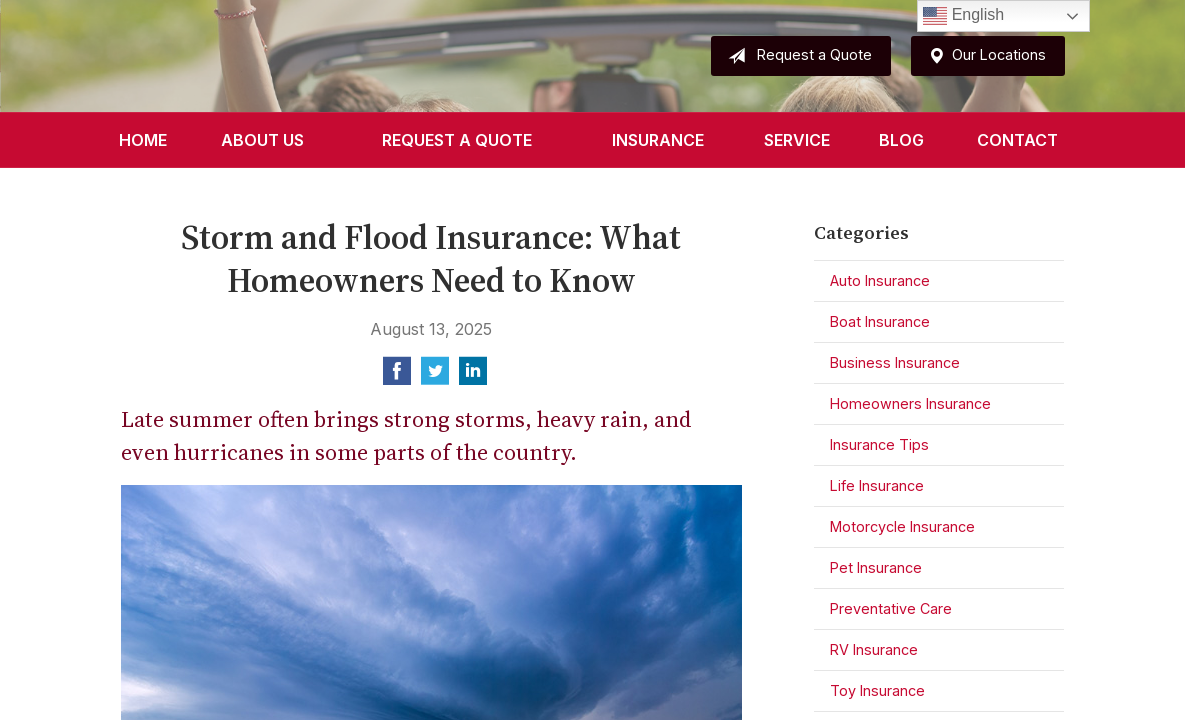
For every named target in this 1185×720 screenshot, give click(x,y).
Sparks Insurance (268, 56)
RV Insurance (874, 649)
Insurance (658, 140)
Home (143, 140)
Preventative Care (891, 608)
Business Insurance (895, 362)
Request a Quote (796, 56)
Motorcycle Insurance (902, 526)
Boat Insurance (880, 321)
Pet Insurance (876, 567)
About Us (262, 140)
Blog (901, 140)
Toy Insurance (877, 690)
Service (797, 140)
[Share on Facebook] (397, 377)
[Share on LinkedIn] (473, 377)
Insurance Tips (879, 444)
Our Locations (983, 56)
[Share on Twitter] (435, 377)
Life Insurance (877, 485)
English (963, 16)
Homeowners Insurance (910, 403)
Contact (1017, 140)
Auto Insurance (880, 280)
